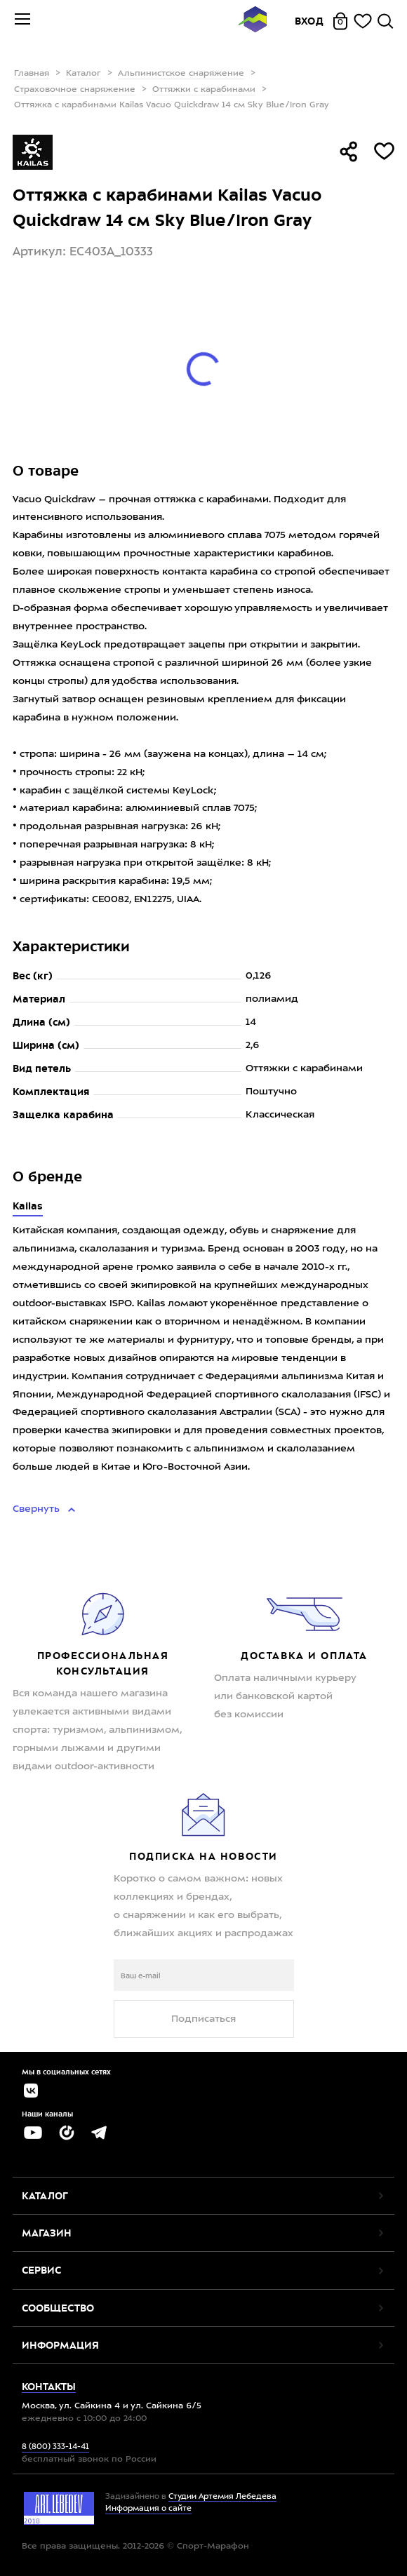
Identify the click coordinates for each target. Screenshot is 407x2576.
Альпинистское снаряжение (181, 73)
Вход (309, 21)
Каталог (83, 73)
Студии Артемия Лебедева (222, 2497)
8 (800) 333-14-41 (55, 2447)
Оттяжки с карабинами (203, 90)
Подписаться (203, 2019)
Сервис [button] (41, 2270)
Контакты (49, 2386)
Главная (31, 73)
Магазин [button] (47, 2233)
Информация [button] (60, 2345)
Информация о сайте (148, 2509)
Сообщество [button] (58, 2308)
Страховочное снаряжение (74, 90)
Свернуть (37, 1509)
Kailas (28, 1206)
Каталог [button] (45, 2195)
